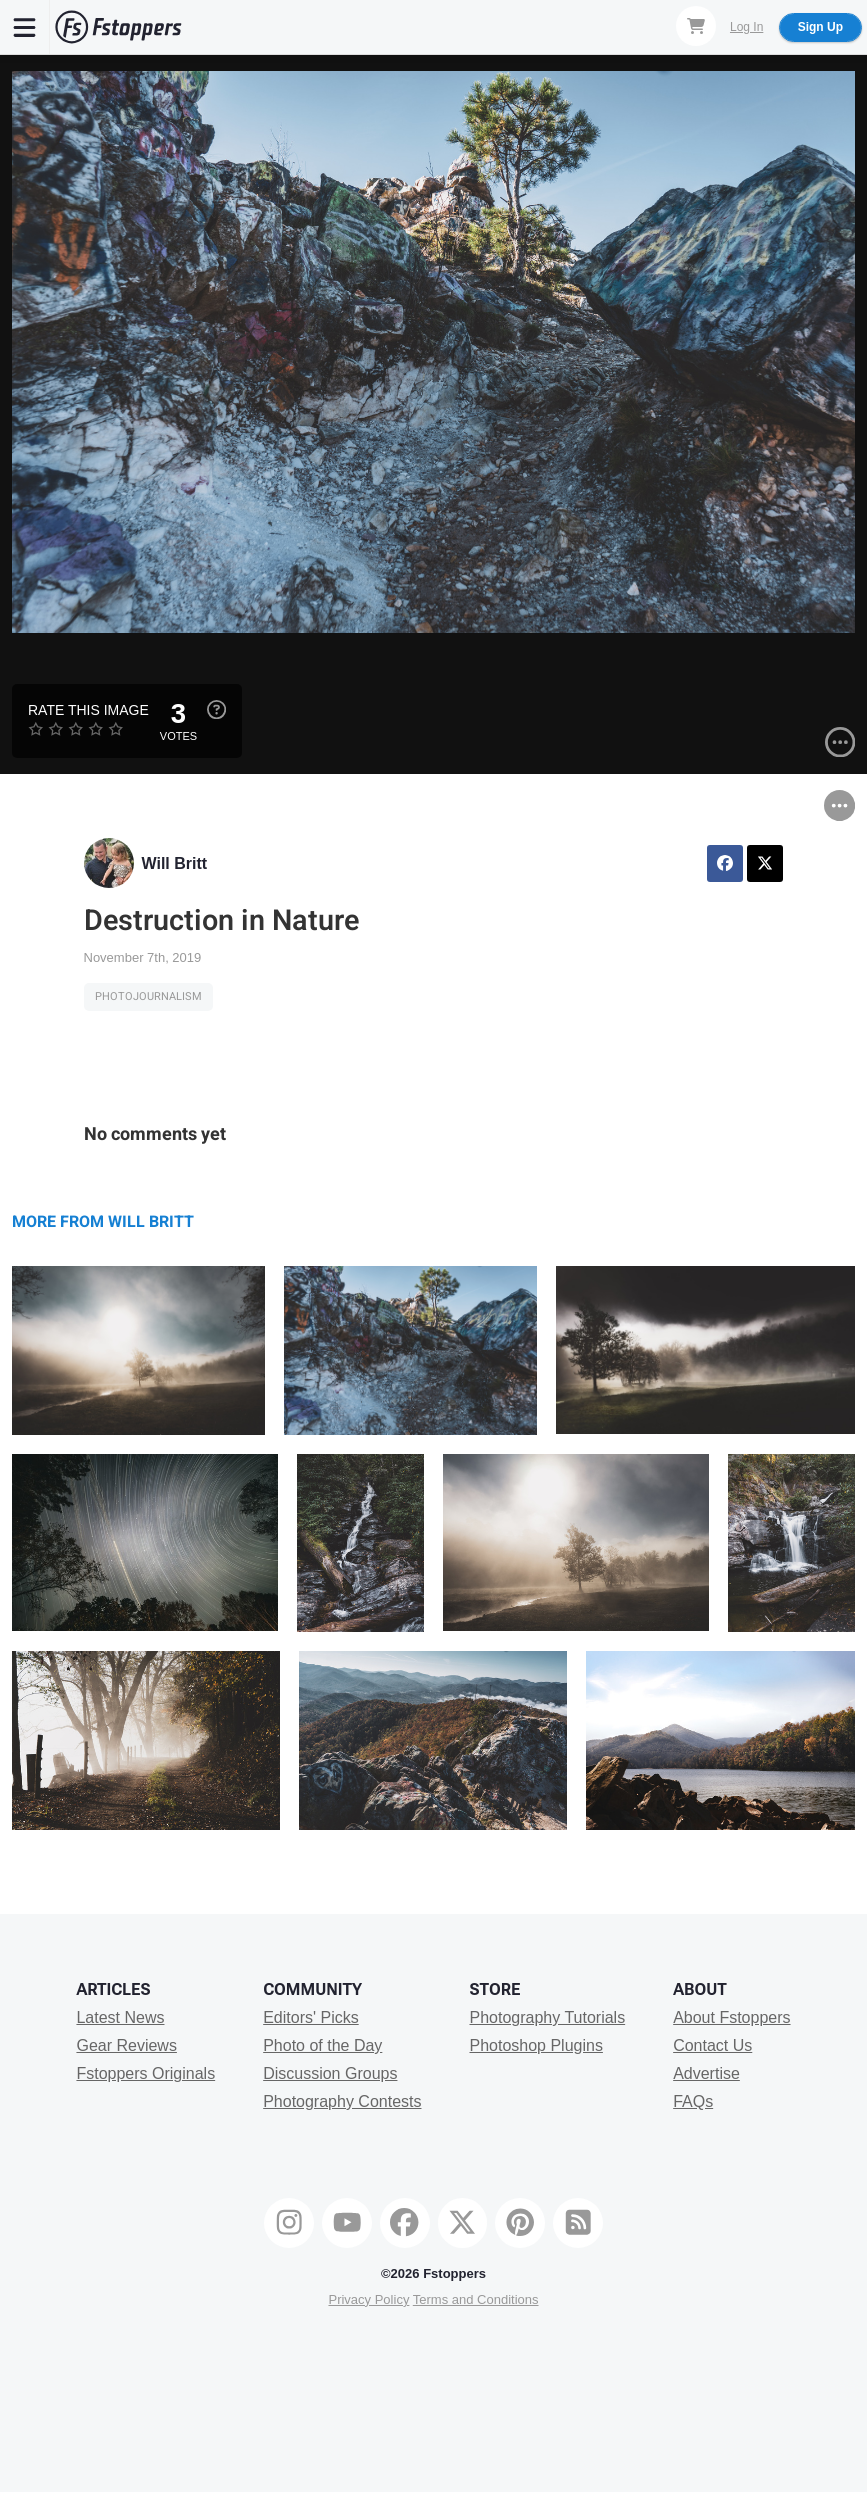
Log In (746, 27)
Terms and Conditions (476, 2299)
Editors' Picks (311, 2017)
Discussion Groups (330, 2073)
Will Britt (175, 863)
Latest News (120, 2017)
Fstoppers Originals (145, 2073)
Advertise (706, 2073)
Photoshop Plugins (535, 2045)
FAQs (693, 2101)
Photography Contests (342, 2101)
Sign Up (820, 27)
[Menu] (25, 27)
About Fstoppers (731, 2017)
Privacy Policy (368, 2299)
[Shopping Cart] (696, 26)
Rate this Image (88, 710)
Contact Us (712, 2045)
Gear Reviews (126, 2045)
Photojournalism (148, 996)
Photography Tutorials (547, 2017)
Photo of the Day (322, 2045)
